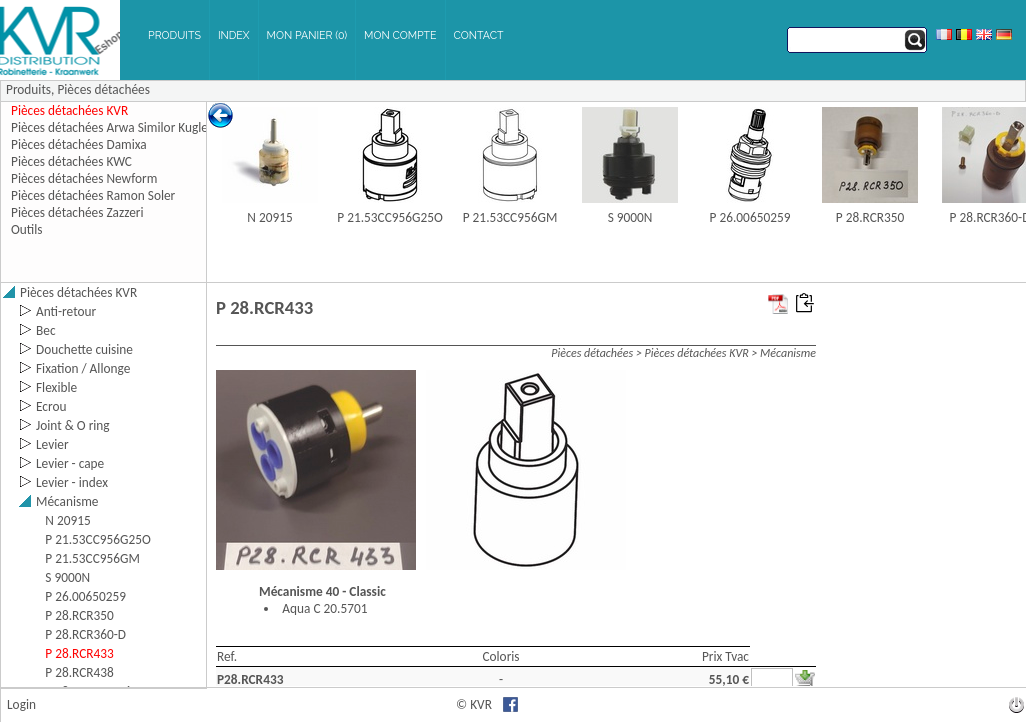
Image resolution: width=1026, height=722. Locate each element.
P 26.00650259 (750, 217)
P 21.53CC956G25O (390, 217)
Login (21, 704)
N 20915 (269, 217)
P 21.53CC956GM (510, 217)
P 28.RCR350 (870, 217)
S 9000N (630, 217)
